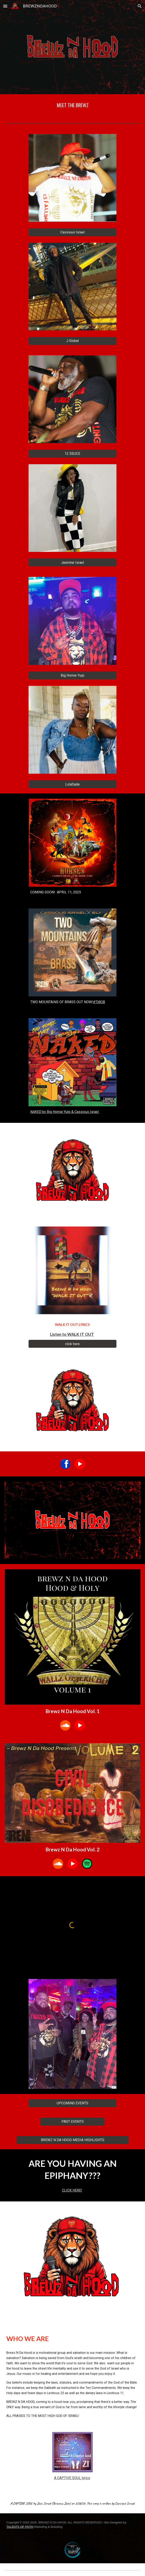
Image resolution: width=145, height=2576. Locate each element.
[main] (72, 105)
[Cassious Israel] (72, 232)
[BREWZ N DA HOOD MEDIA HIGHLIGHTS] (72, 2140)
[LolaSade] (72, 784)
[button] (5, 6)
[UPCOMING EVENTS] (72, 2103)
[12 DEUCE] (72, 453)
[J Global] (72, 340)
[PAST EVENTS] (73, 2121)
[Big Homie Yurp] (72, 675)
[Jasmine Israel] (72, 562)
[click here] (72, 1343)
